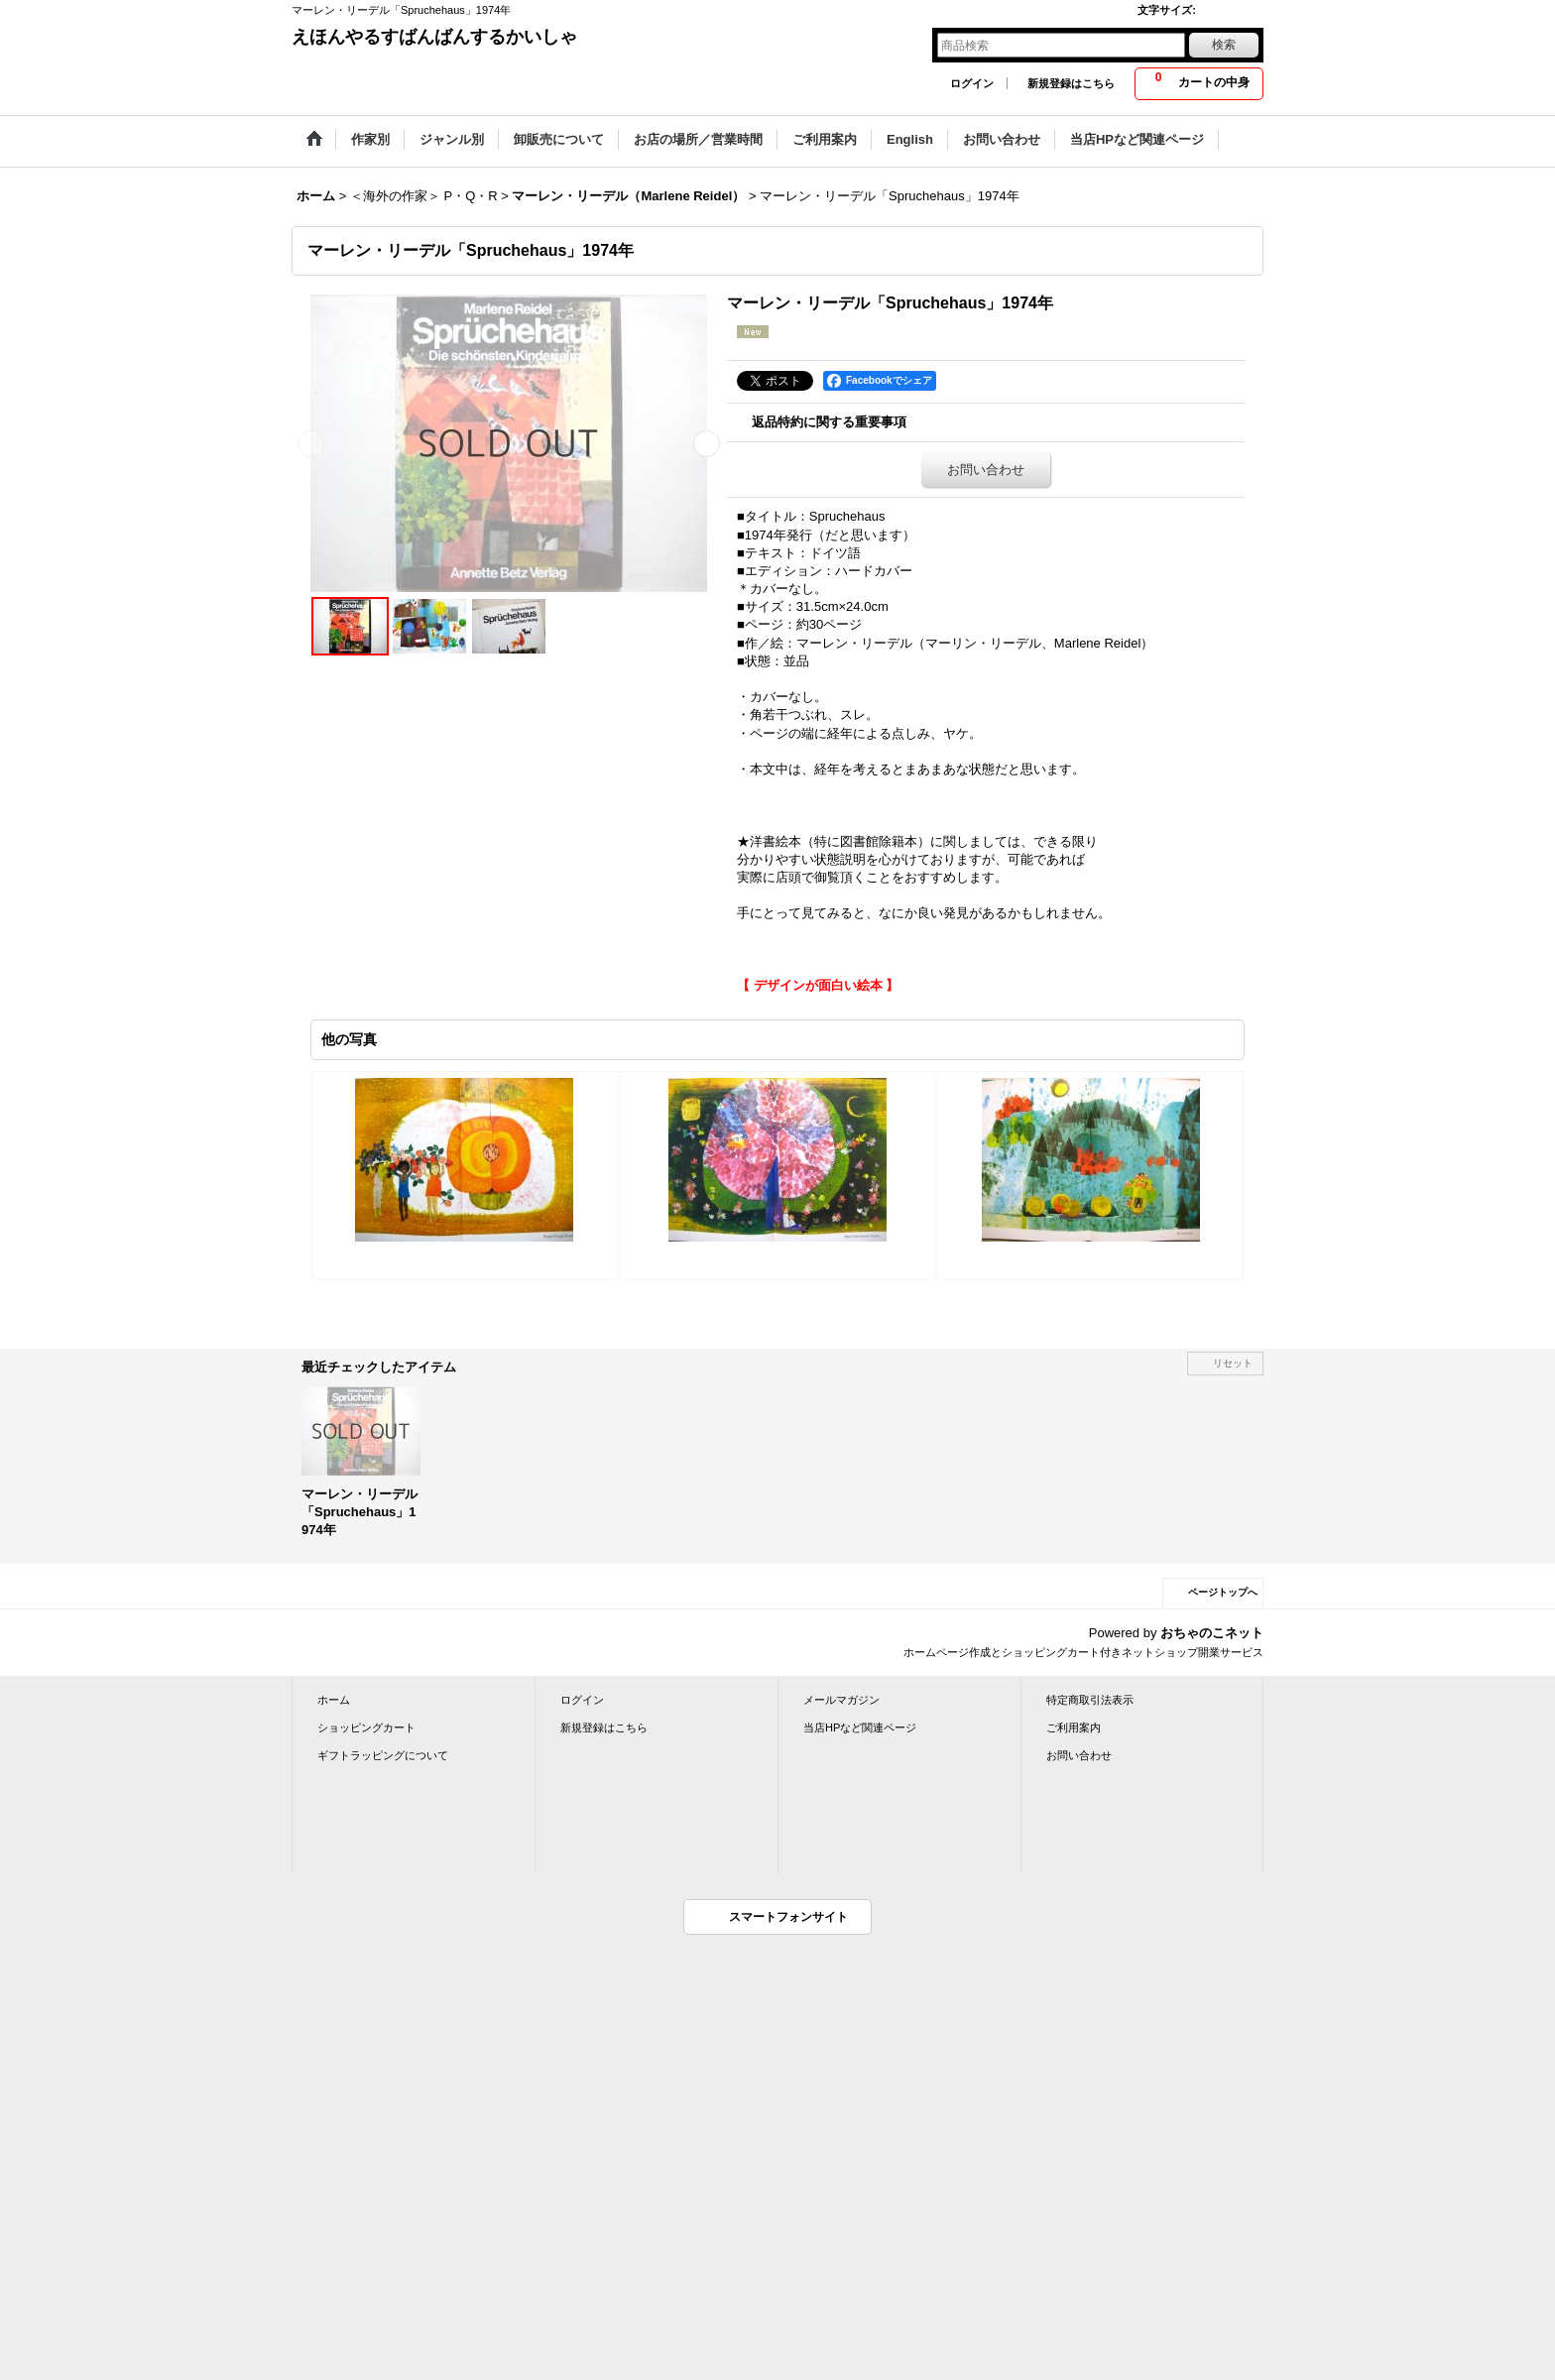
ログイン (972, 83)
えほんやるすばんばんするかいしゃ (434, 37)
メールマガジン (841, 1700)
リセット (1233, 1363)
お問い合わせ (985, 469)
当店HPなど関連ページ (859, 1727)
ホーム (333, 1700)
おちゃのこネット (1211, 1632)
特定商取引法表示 (1090, 1700)
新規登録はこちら (1071, 83)
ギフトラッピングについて (382, 1755)
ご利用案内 (1073, 1727)
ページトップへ (1222, 1592)
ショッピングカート (366, 1727)
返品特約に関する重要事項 (829, 422)
